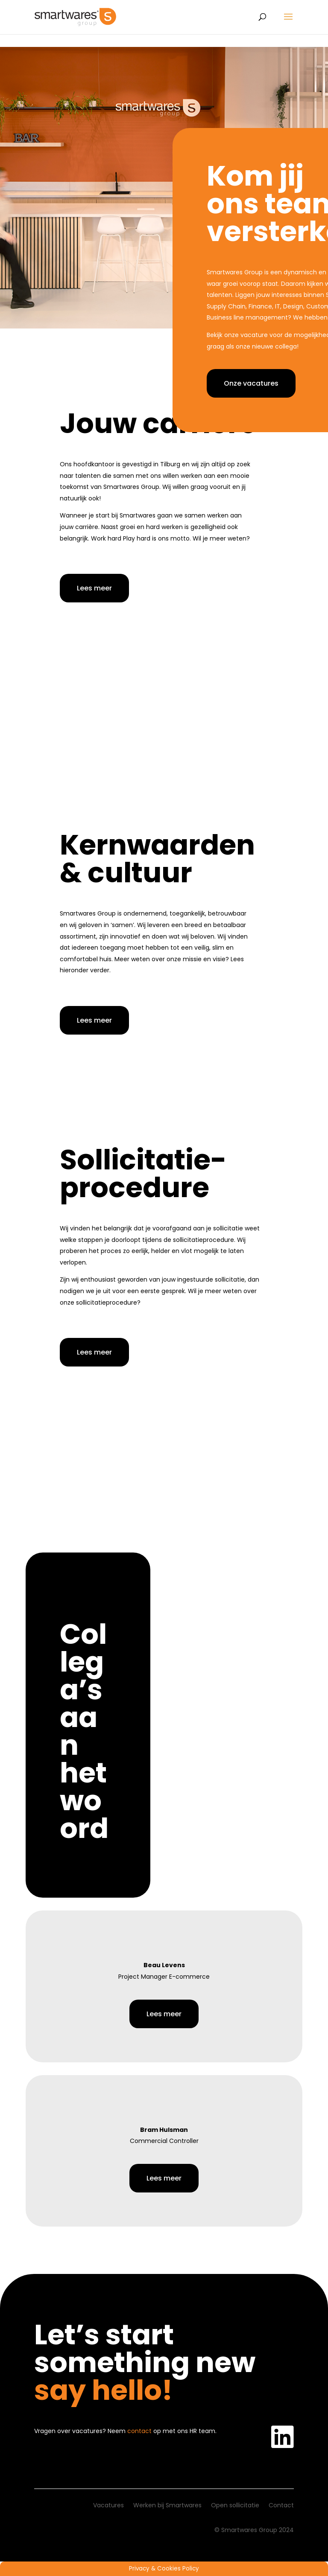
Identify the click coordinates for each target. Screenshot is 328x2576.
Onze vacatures (251, 383)
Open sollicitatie (235, 2505)
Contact (281, 2505)
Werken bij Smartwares (167, 2505)
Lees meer (94, 588)
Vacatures (108, 2505)
